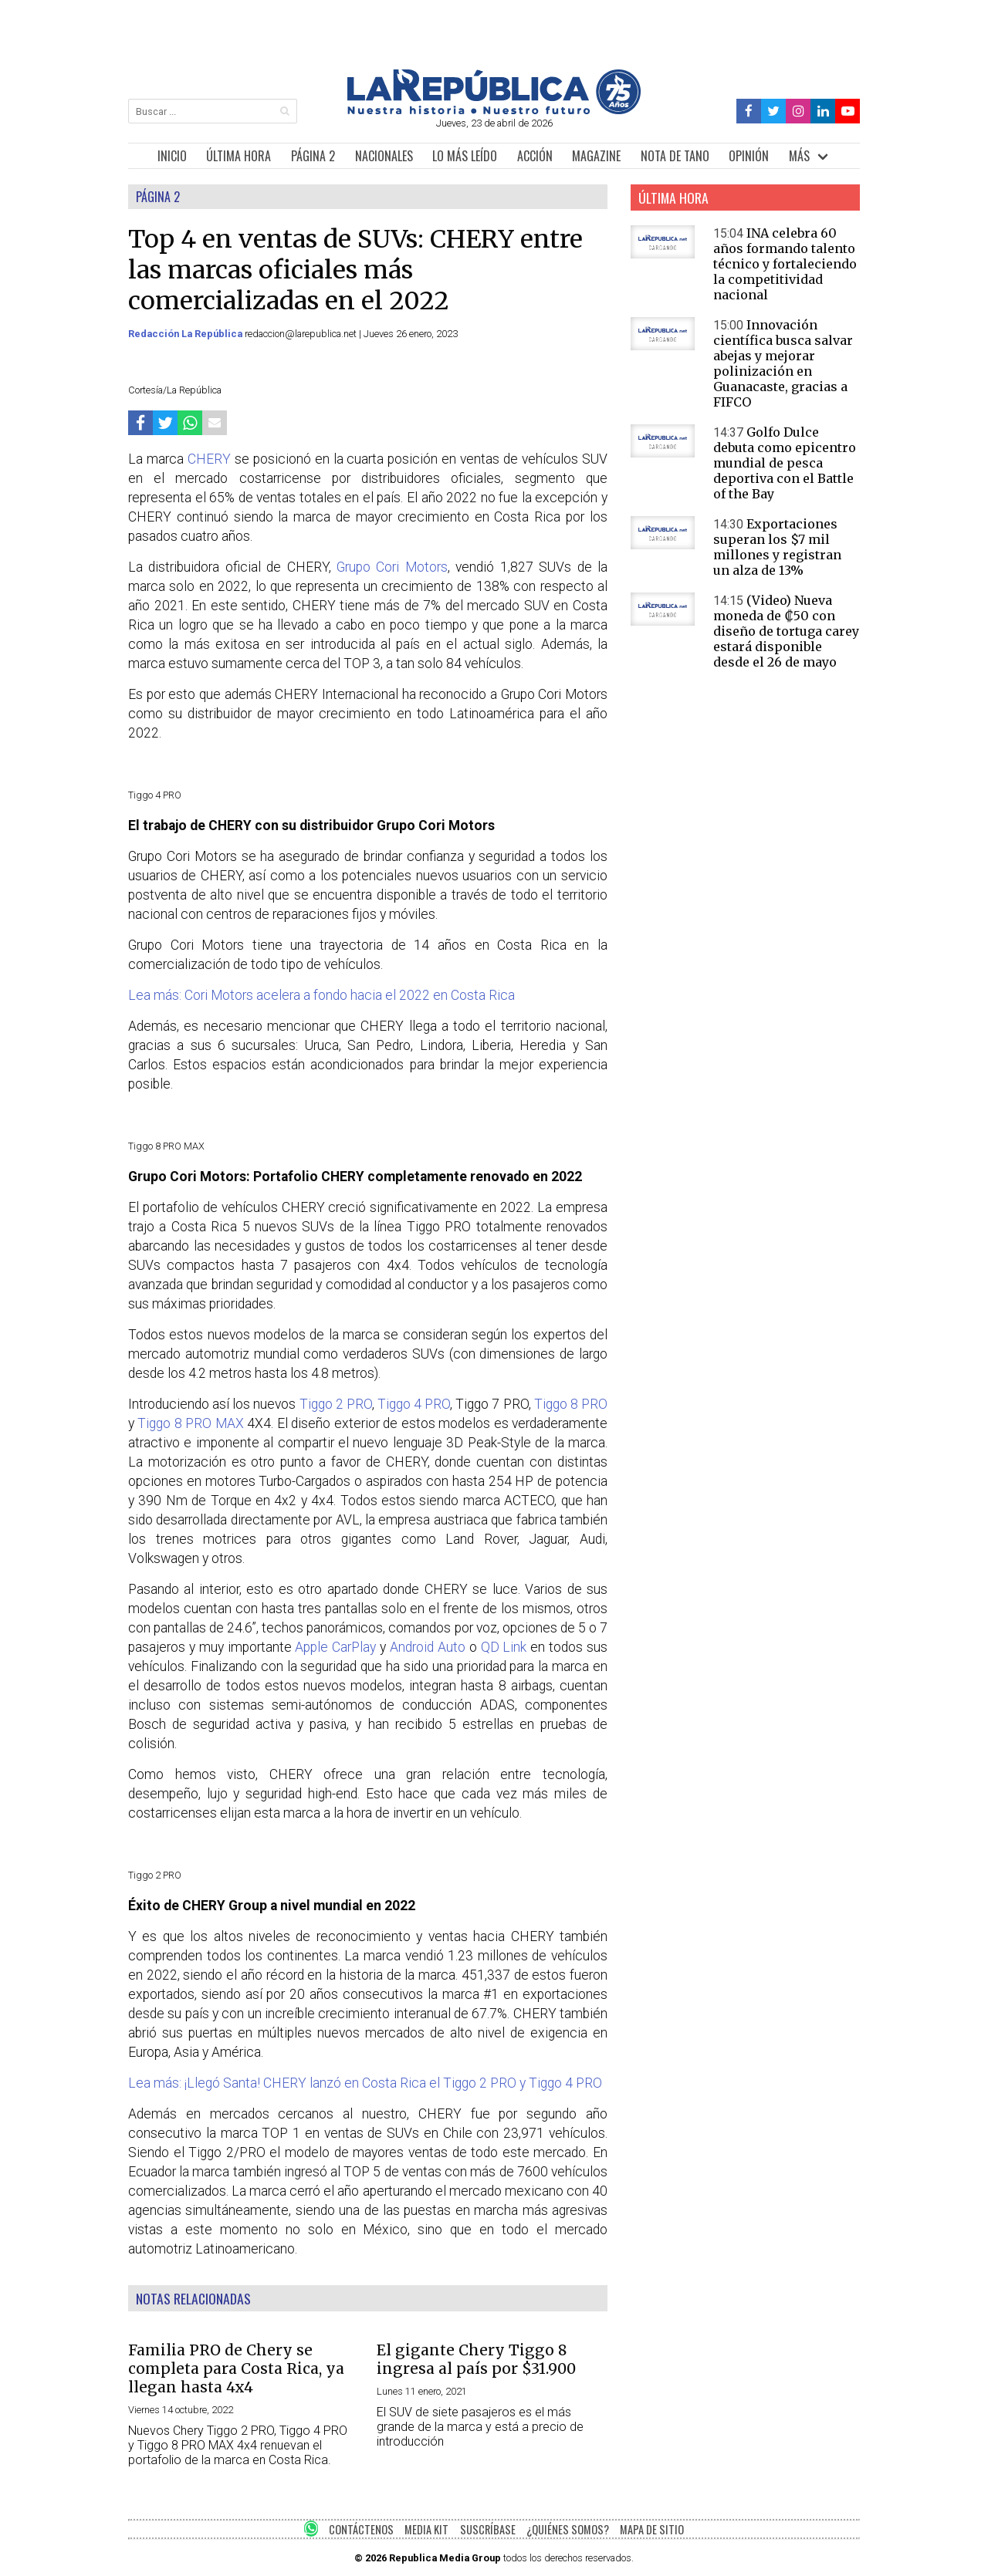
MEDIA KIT (426, 2529)
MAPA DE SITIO (652, 2529)
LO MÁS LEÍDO (464, 156)
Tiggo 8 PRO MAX (190, 1423)
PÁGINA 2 (313, 156)
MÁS (799, 156)
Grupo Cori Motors (392, 567)
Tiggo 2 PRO (335, 1404)
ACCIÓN (535, 156)
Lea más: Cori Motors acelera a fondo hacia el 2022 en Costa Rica (321, 995)
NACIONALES (384, 156)
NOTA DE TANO (675, 156)
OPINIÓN (749, 156)
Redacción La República (186, 333)
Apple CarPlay (335, 1647)
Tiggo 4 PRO (413, 1404)
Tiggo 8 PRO (570, 1404)
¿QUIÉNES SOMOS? (567, 2529)
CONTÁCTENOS (361, 2529)
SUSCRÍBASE (488, 2529)
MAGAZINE (596, 156)
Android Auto (427, 1647)
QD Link (504, 1647)
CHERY (211, 459)
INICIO (172, 156)
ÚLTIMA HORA (238, 156)
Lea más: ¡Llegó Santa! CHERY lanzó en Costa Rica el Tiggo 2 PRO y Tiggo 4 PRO (365, 2083)
